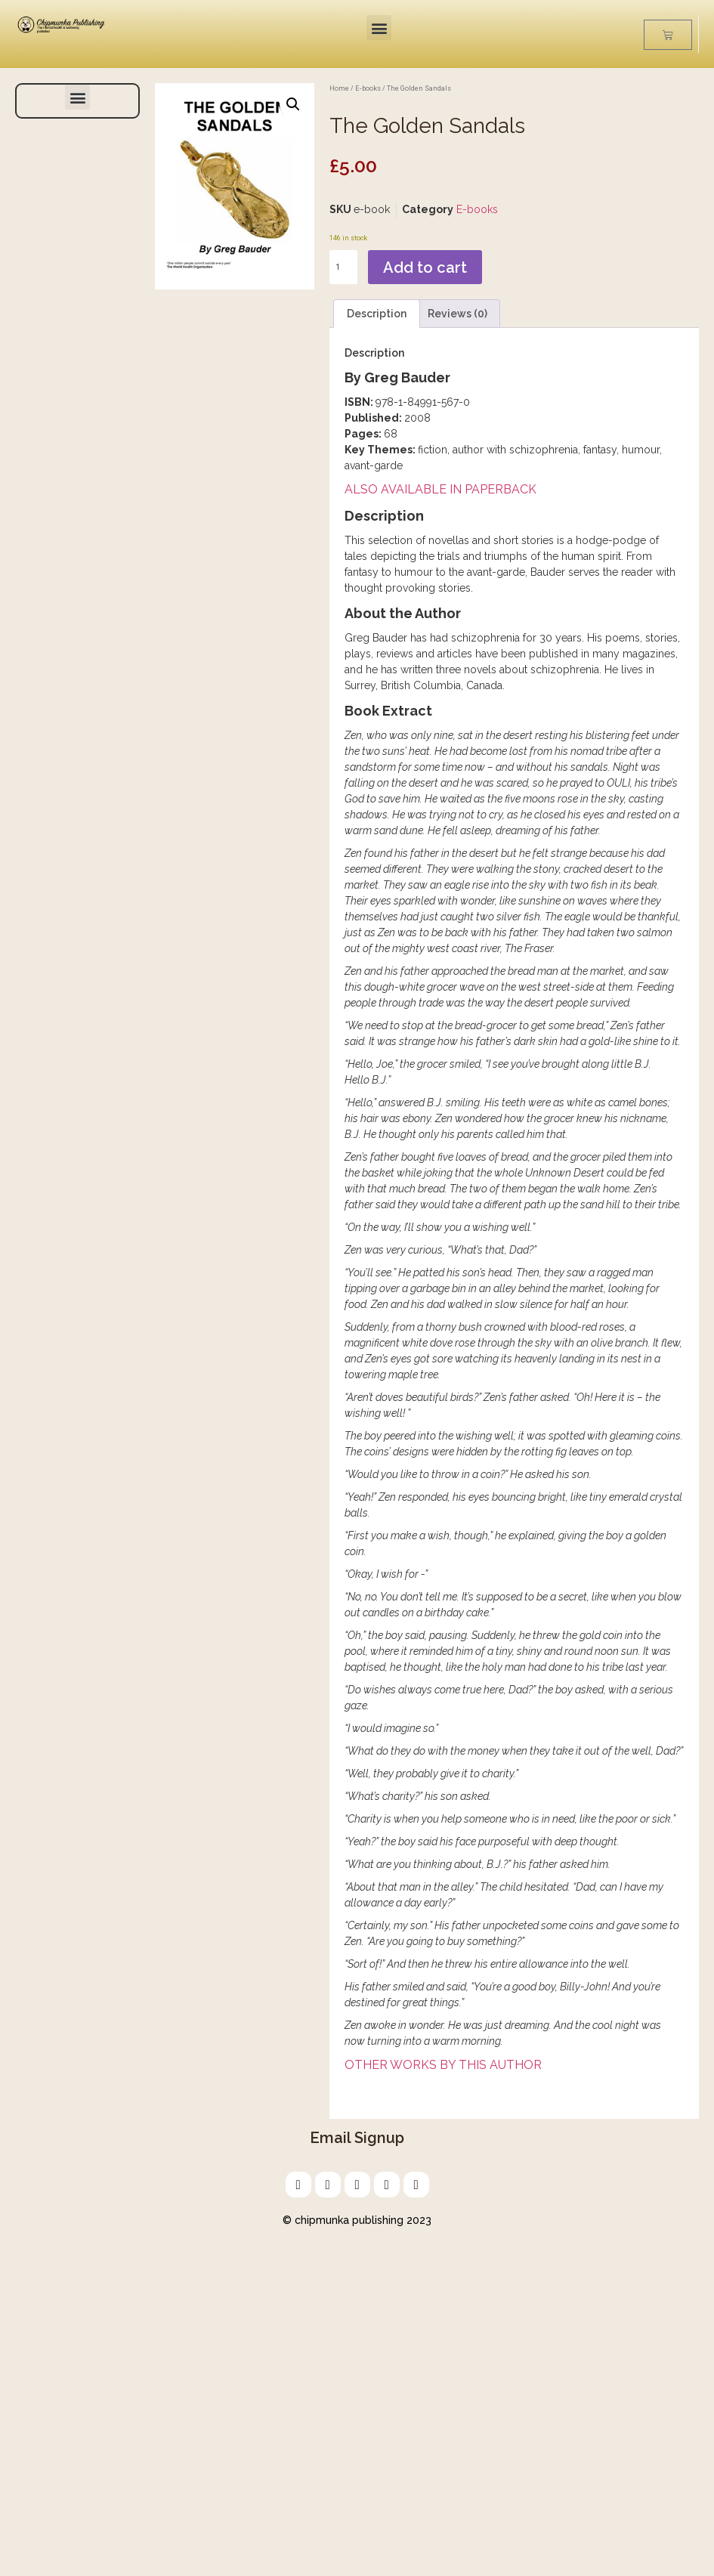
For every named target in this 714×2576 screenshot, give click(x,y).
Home (339, 88)
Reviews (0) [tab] (457, 314)
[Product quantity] (343, 267)
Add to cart (425, 267)
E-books (368, 88)
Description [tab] (376, 314)
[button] (378, 27)
